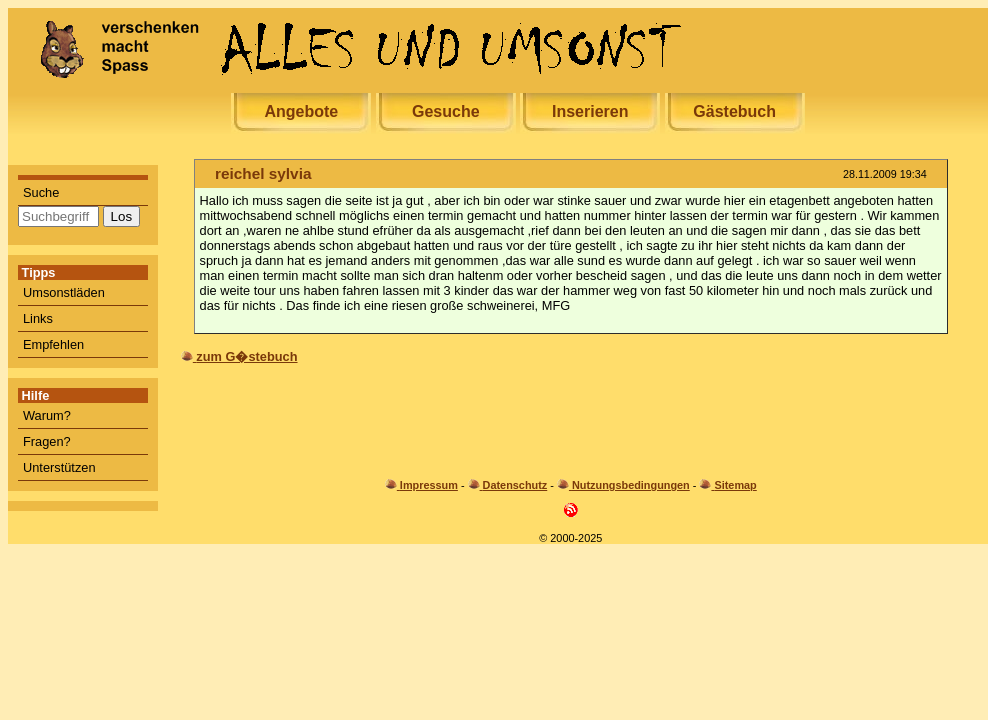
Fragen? (47, 441)
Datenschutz (515, 485)
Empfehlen (53, 344)
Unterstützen (59, 467)
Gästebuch (734, 111)
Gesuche (446, 111)
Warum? (47, 415)
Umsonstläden (64, 292)
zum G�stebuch (246, 356)
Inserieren (590, 111)
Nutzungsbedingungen (631, 485)
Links (38, 318)
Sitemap (735, 485)
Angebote (301, 111)
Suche (41, 192)
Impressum (429, 485)
